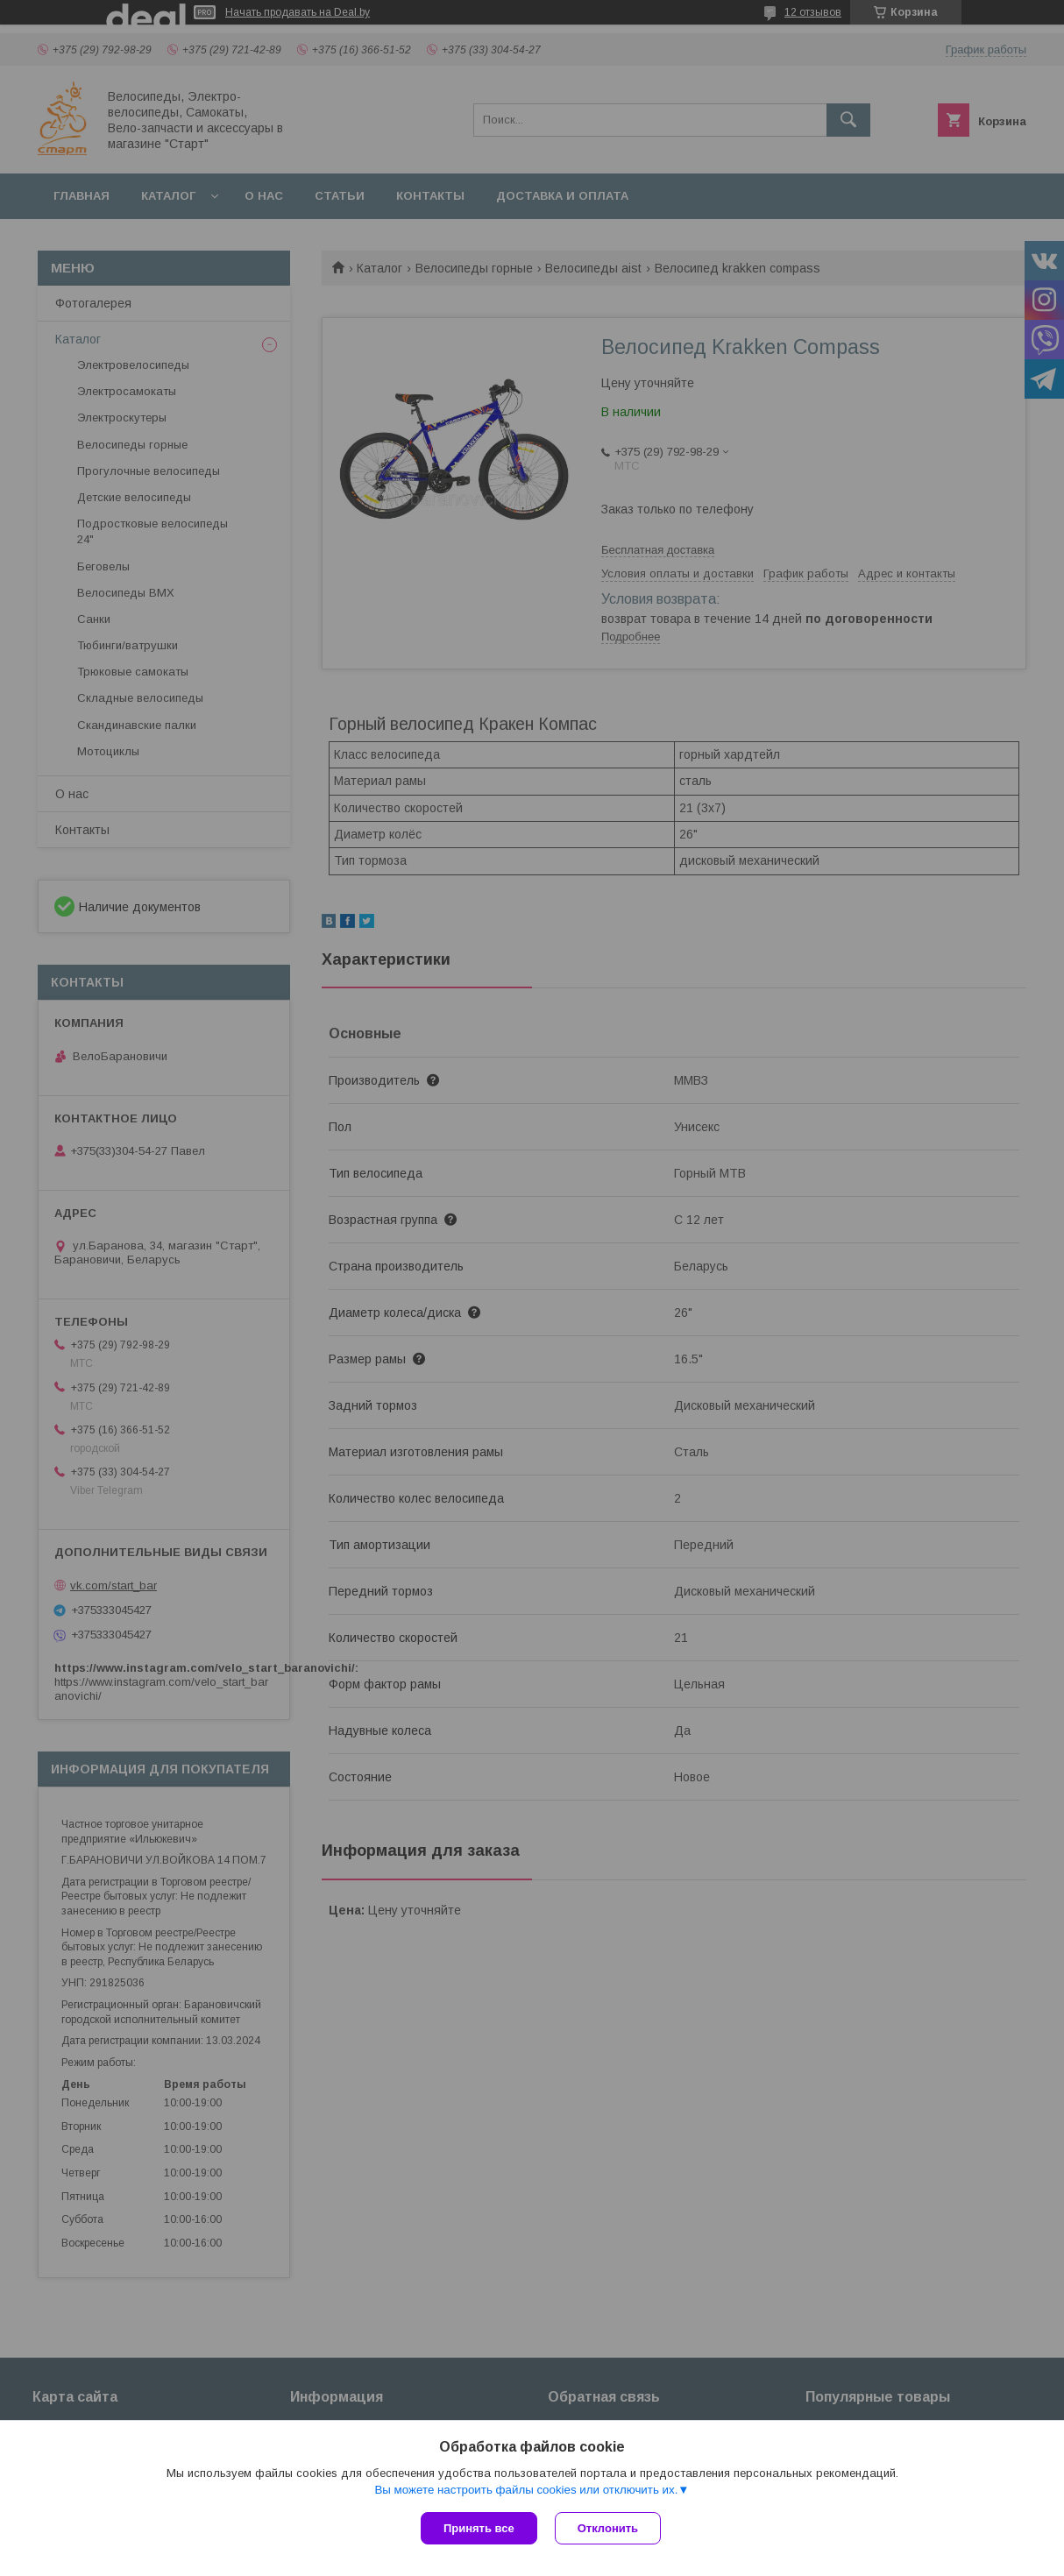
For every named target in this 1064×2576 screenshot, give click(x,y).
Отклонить (608, 2528)
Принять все (478, 2528)
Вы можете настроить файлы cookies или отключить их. (525, 2489)
